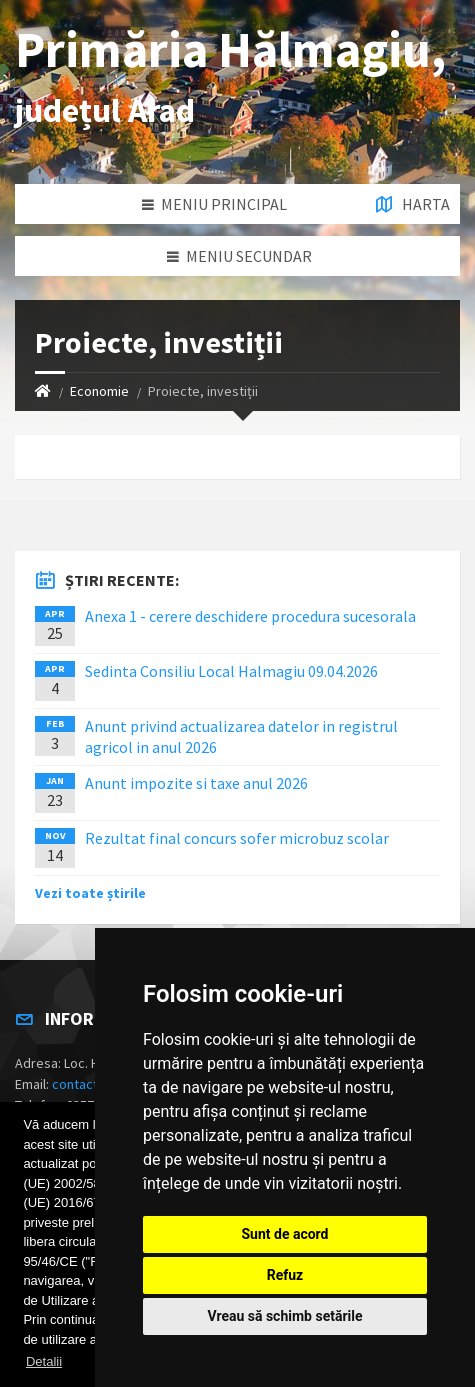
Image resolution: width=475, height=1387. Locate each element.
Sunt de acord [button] (284, 1234)
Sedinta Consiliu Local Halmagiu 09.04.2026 (231, 671)
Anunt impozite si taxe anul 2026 (196, 783)
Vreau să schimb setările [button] (284, 1316)
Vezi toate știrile (90, 893)
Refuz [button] (285, 1275)
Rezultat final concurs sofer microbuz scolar (237, 838)
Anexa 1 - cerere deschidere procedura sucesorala (250, 616)
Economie (99, 391)
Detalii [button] (44, 1361)
